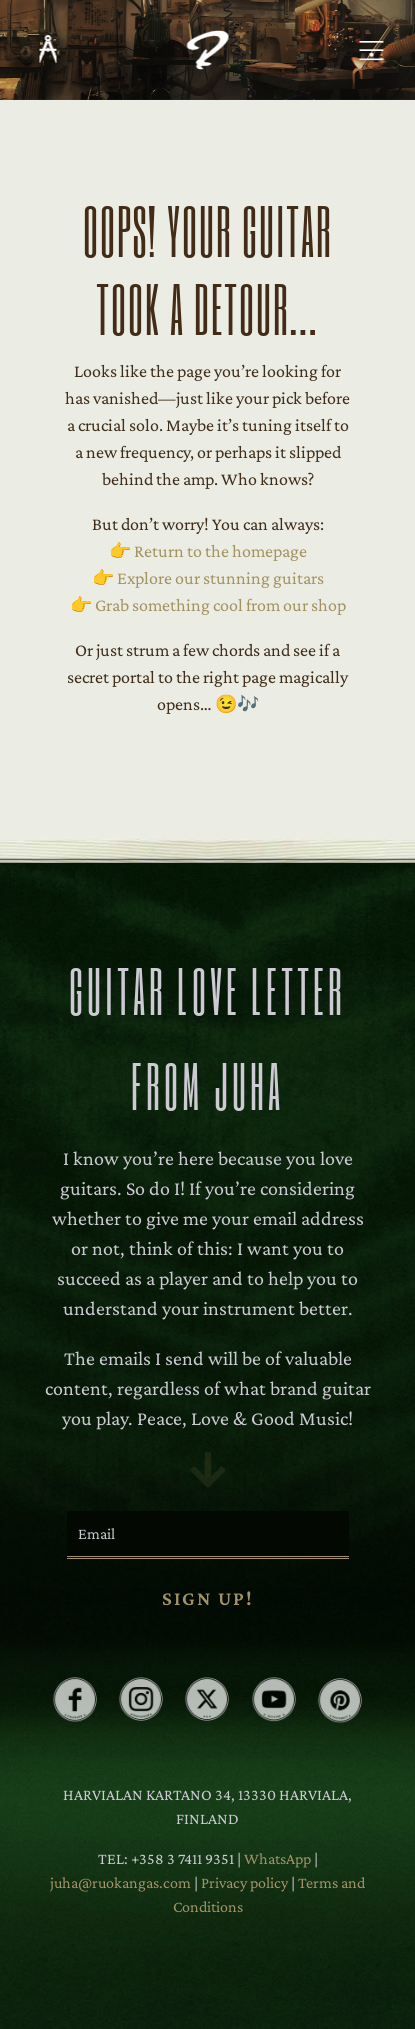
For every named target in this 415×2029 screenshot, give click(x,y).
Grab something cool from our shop (220, 605)
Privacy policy (246, 1882)
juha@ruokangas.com (122, 1882)
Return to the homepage (220, 551)
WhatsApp (277, 1858)
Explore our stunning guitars (220, 578)
